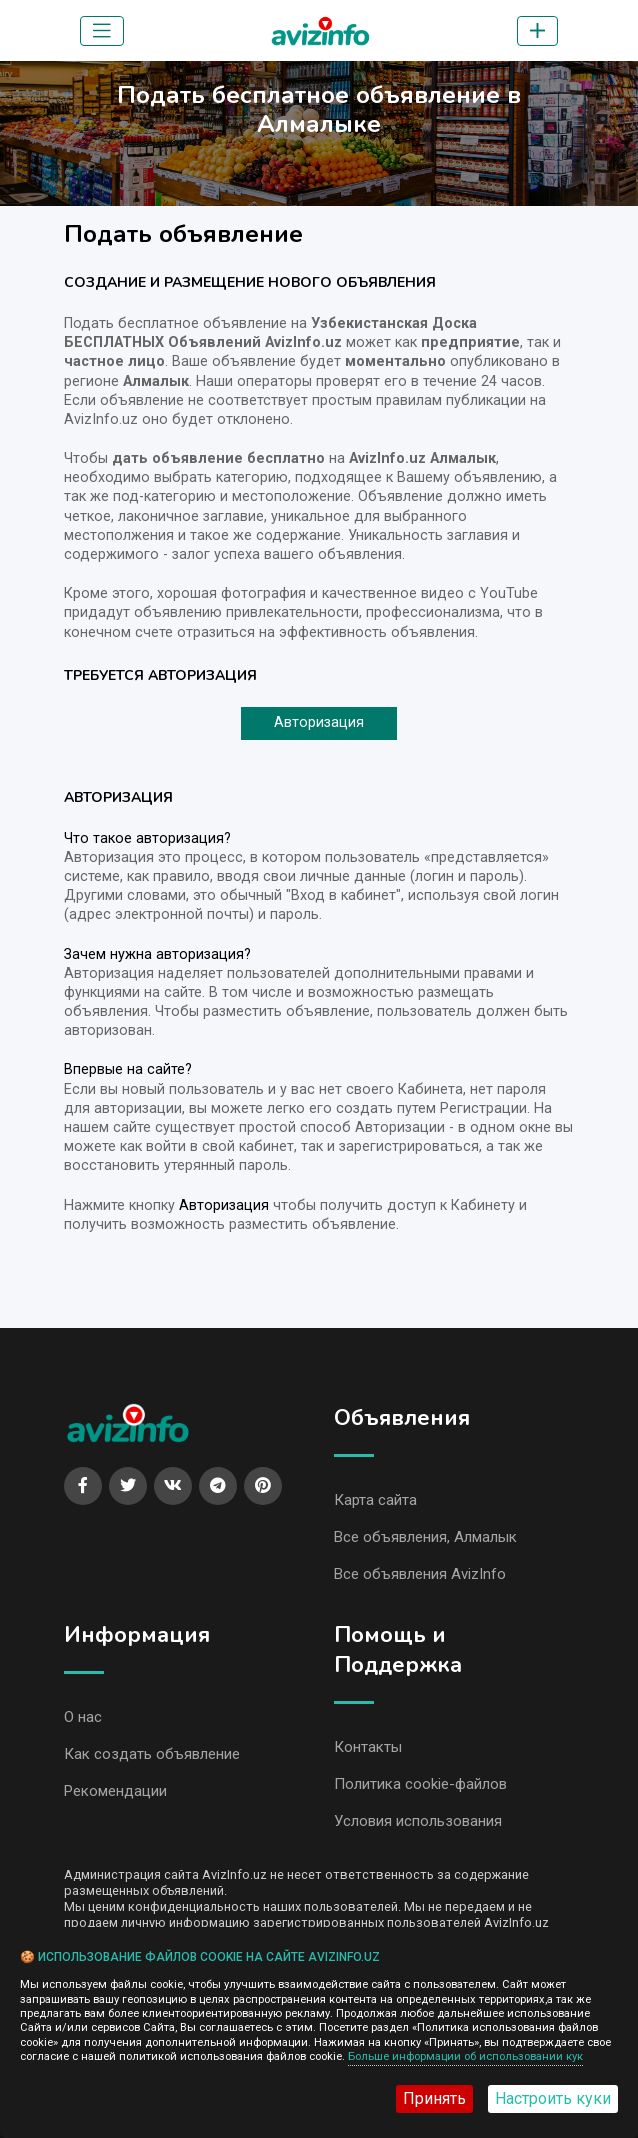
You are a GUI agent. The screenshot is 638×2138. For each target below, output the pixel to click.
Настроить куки (553, 2098)
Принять (434, 2098)
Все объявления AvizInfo (420, 1574)
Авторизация (319, 722)
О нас (83, 1717)
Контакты (368, 1747)
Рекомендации (115, 1791)
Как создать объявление (152, 1754)
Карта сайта (375, 1500)
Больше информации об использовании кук (465, 2056)
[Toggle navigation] (102, 31)
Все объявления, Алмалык (425, 1537)
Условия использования (418, 1821)
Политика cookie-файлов (420, 1784)
